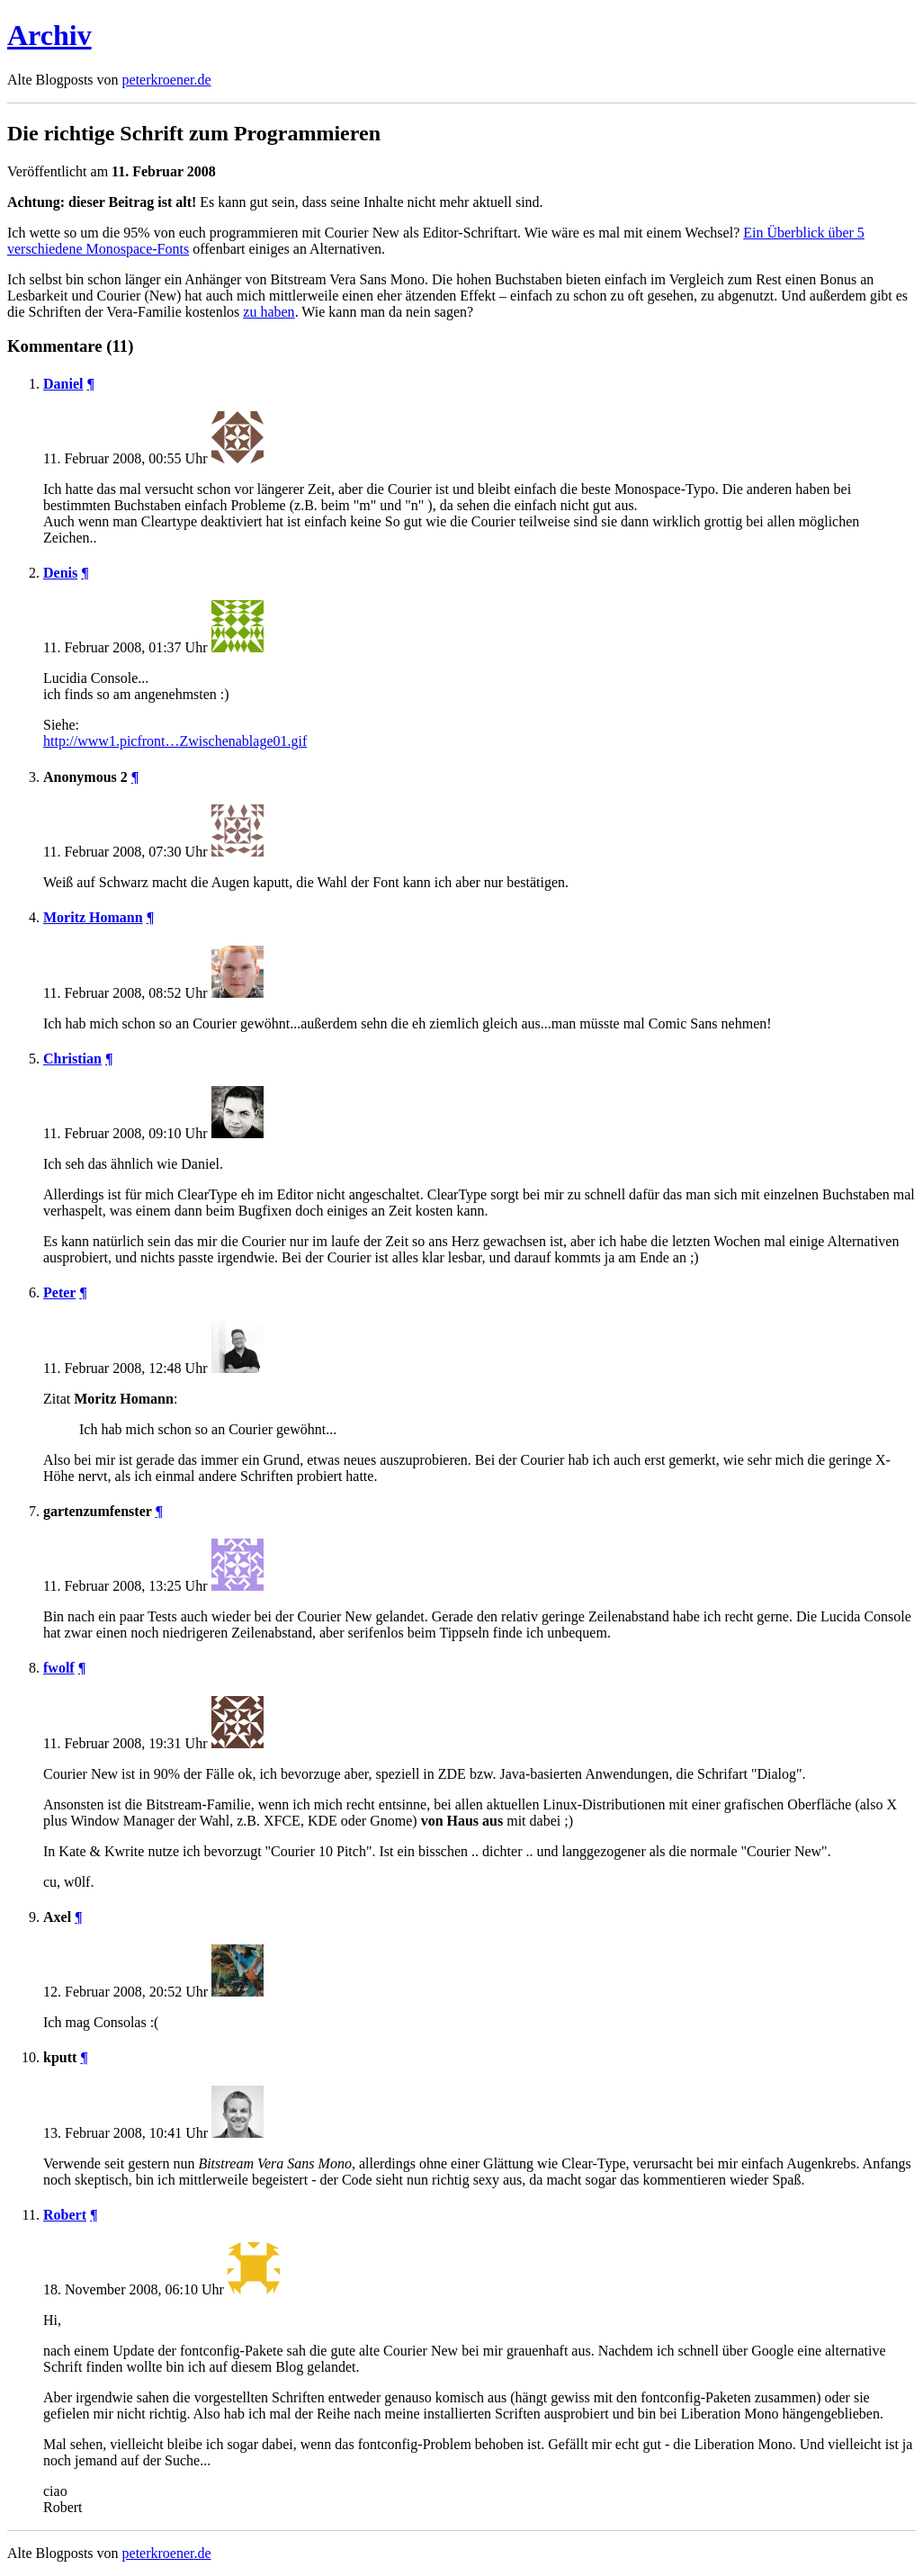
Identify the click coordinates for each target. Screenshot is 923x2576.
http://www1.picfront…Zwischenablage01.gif (175, 741)
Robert (64, 2214)
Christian (72, 1058)
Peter (59, 1292)
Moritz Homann (93, 917)
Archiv (49, 35)
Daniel (63, 383)
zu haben (268, 311)
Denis (60, 572)
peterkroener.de (166, 79)
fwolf (59, 1667)
